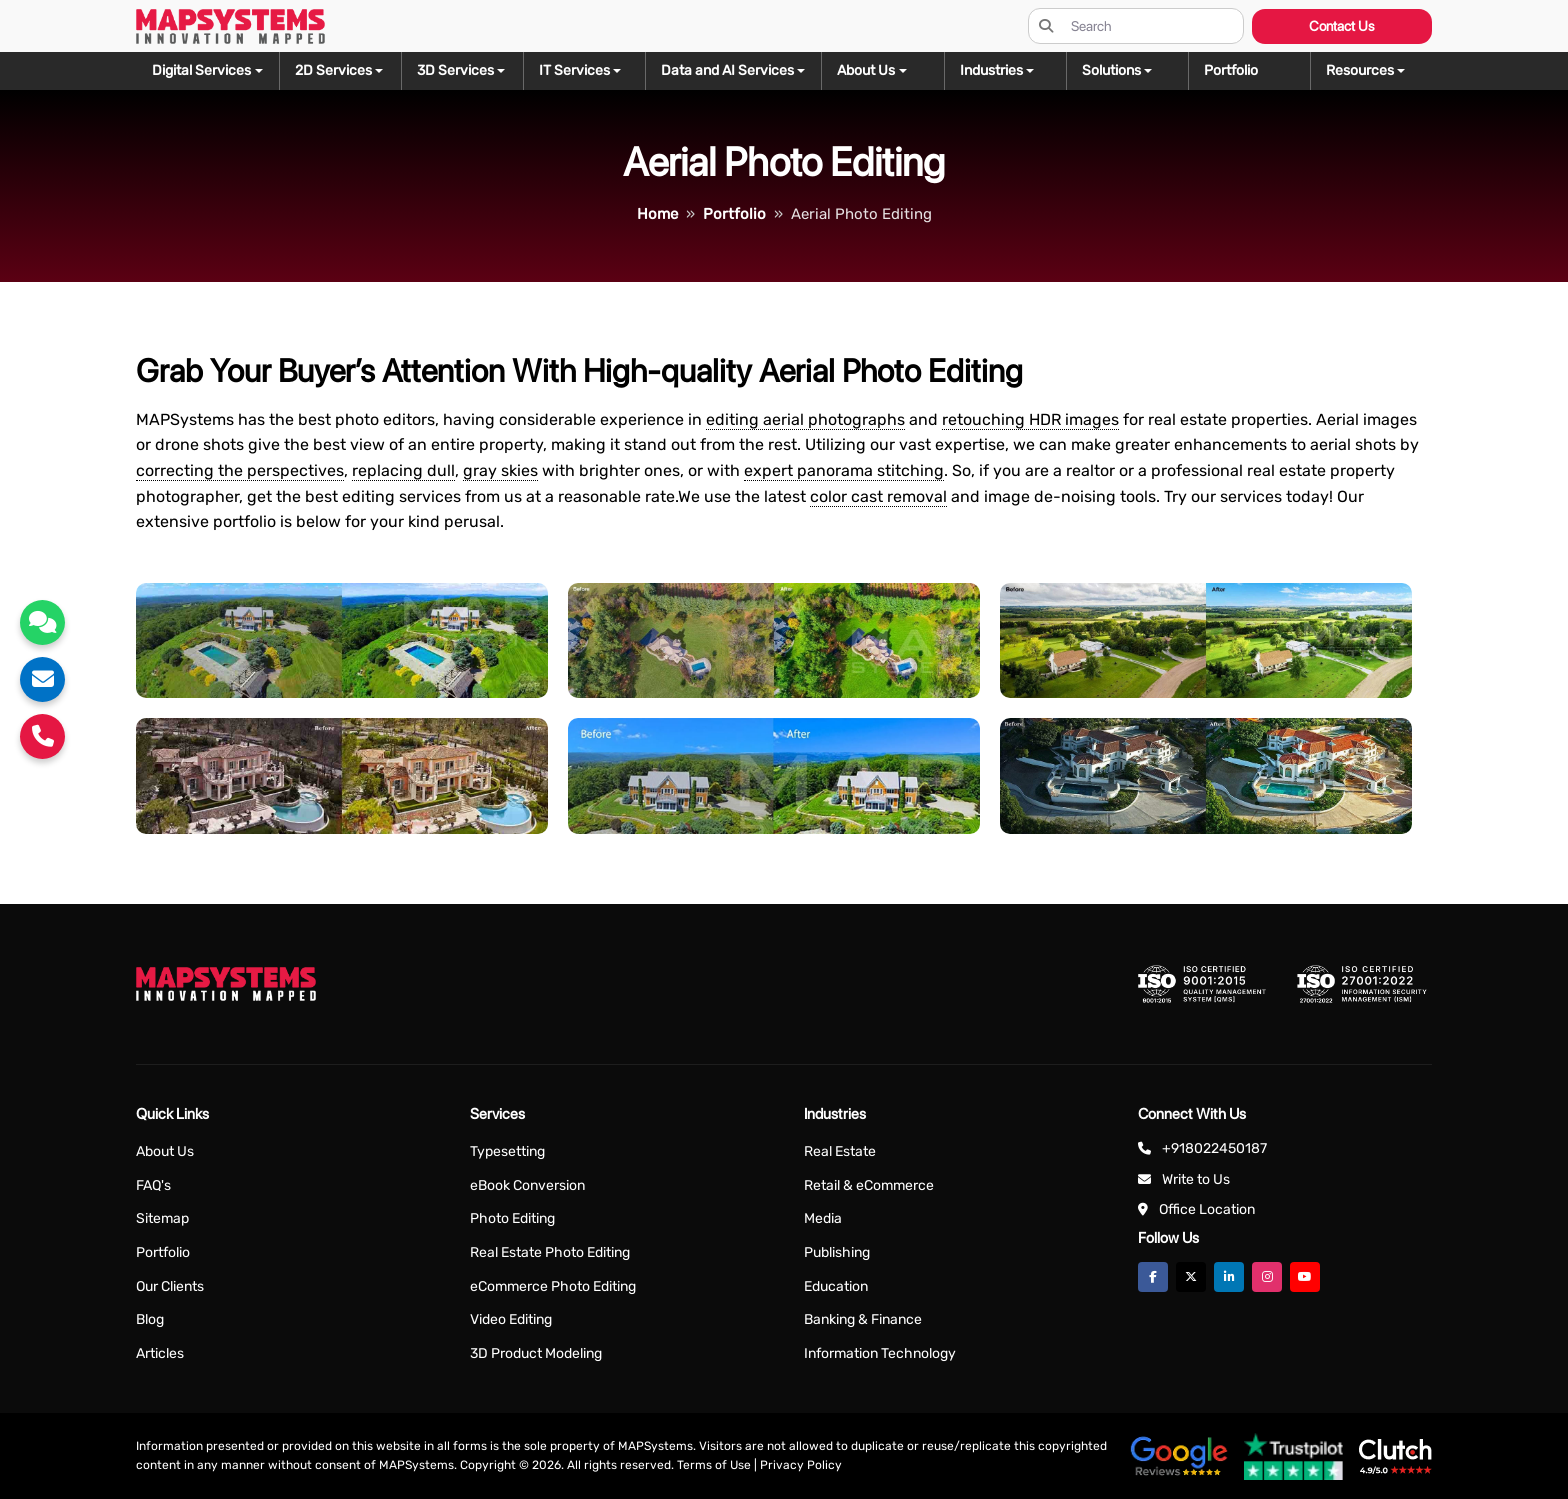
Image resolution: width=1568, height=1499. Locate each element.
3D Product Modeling (536, 1353)
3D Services (455, 70)
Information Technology (880, 1353)
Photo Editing (512, 1218)
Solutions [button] (1111, 70)
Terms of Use (714, 1465)
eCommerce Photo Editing (553, 1286)
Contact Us (1342, 26)
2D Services (333, 70)
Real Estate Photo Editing (550, 1252)
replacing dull (403, 470)
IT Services (574, 70)
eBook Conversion (527, 1185)
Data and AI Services (727, 70)
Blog (150, 1319)
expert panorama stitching (844, 470)
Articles (160, 1353)
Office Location (1207, 1209)
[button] (1371, 71)
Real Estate (840, 1151)
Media (823, 1218)
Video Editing (511, 1319)
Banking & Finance (863, 1319)
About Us (165, 1151)
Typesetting (507, 1151)
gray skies (500, 470)
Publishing (837, 1252)
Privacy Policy (801, 1465)
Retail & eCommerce (869, 1185)
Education (836, 1286)
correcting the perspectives (240, 470)
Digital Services (201, 70)
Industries (991, 70)
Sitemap (162, 1218)
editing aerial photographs (805, 419)
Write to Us (1196, 1179)
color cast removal (878, 496)
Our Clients (170, 1286)
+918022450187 (1214, 1148)
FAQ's (153, 1185)
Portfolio (163, 1252)
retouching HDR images (1030, 419)
